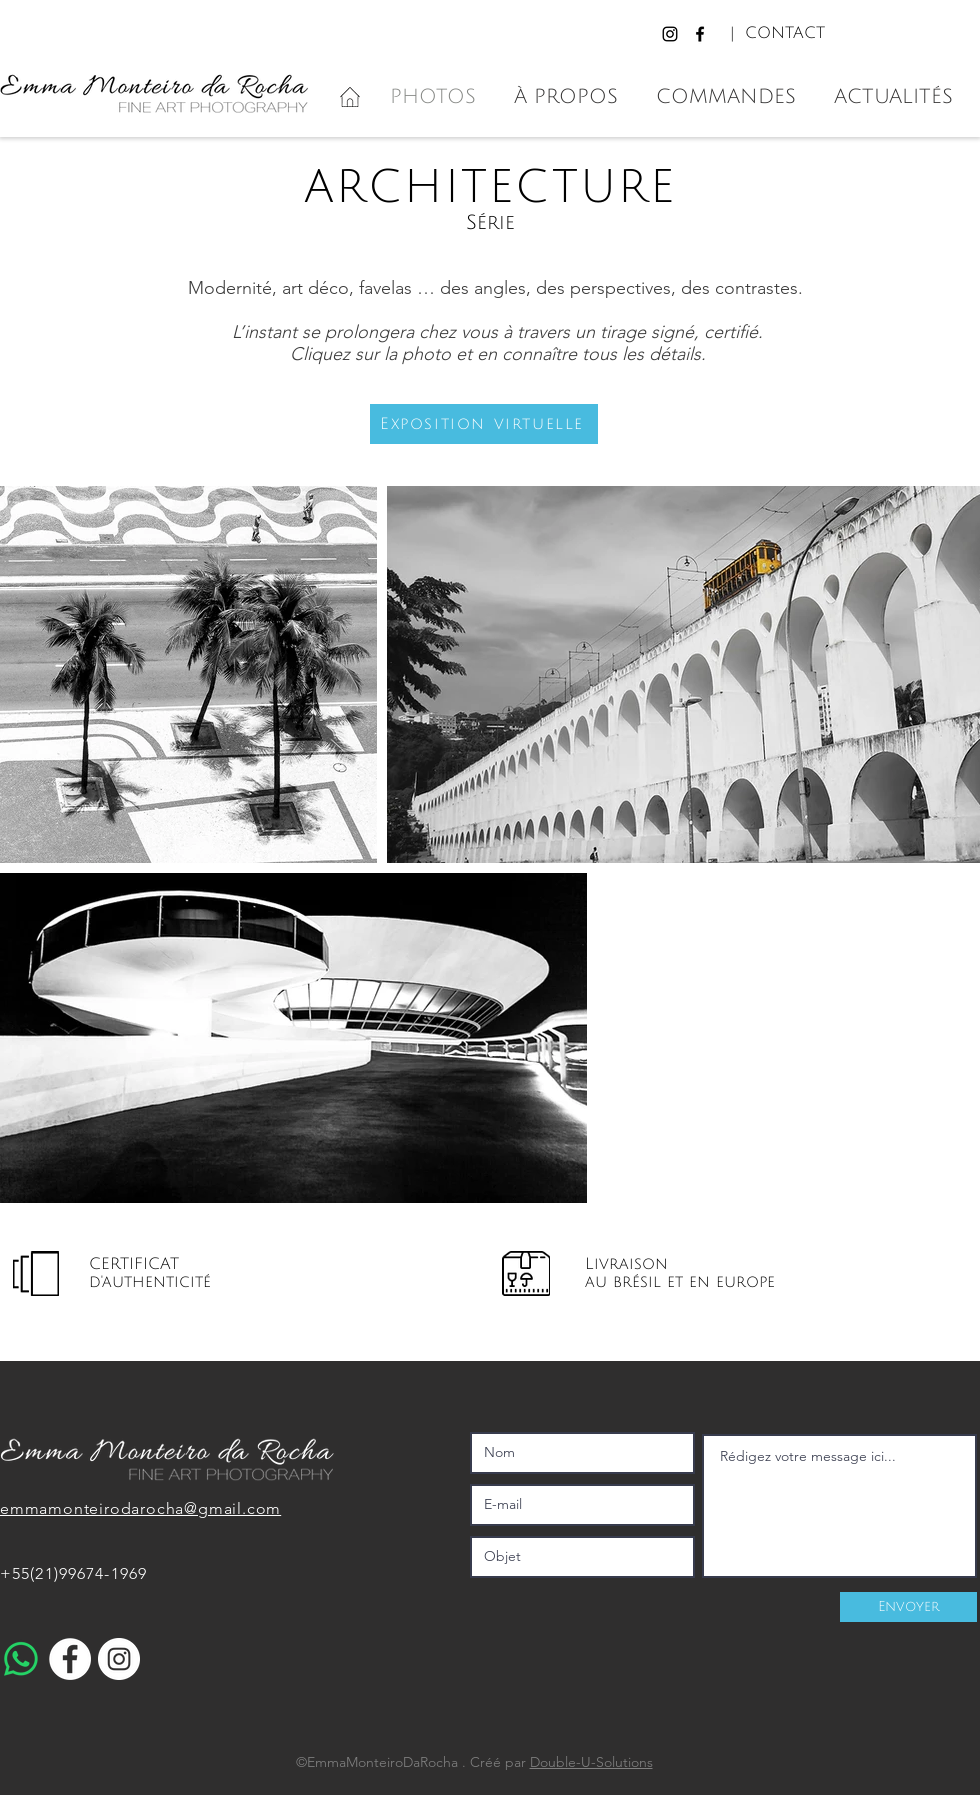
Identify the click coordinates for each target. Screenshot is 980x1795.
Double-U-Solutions (591, 1762)
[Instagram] (670, 34)
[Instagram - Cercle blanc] (119, 1659)
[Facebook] (700, 34)
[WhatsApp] (21, 1659)
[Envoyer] (908, 1607)
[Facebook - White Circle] (70, 1659)
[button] (484, 424)
